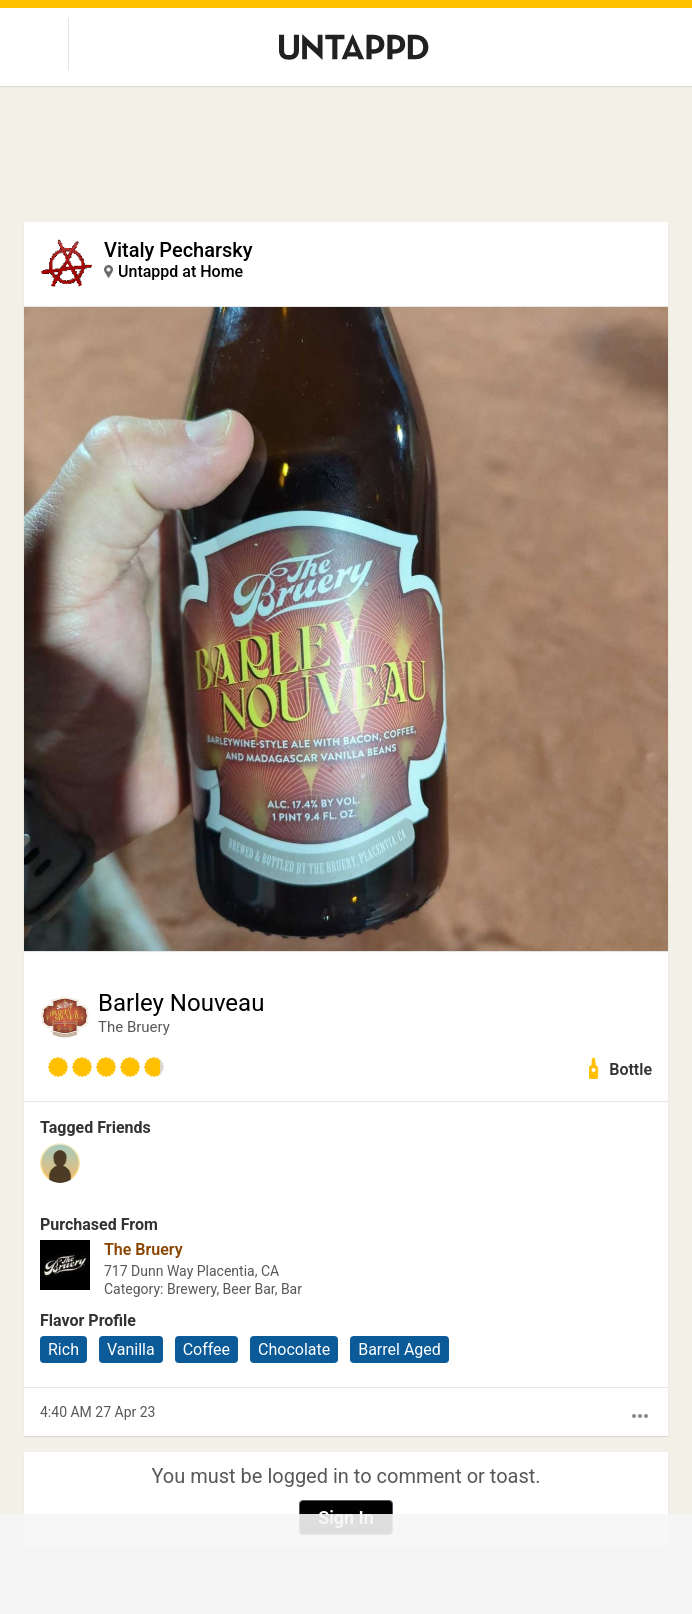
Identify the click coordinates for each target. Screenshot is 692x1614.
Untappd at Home (180, 271)
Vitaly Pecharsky (178, 250)
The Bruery (134, 1027)
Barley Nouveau (181, 1003)
